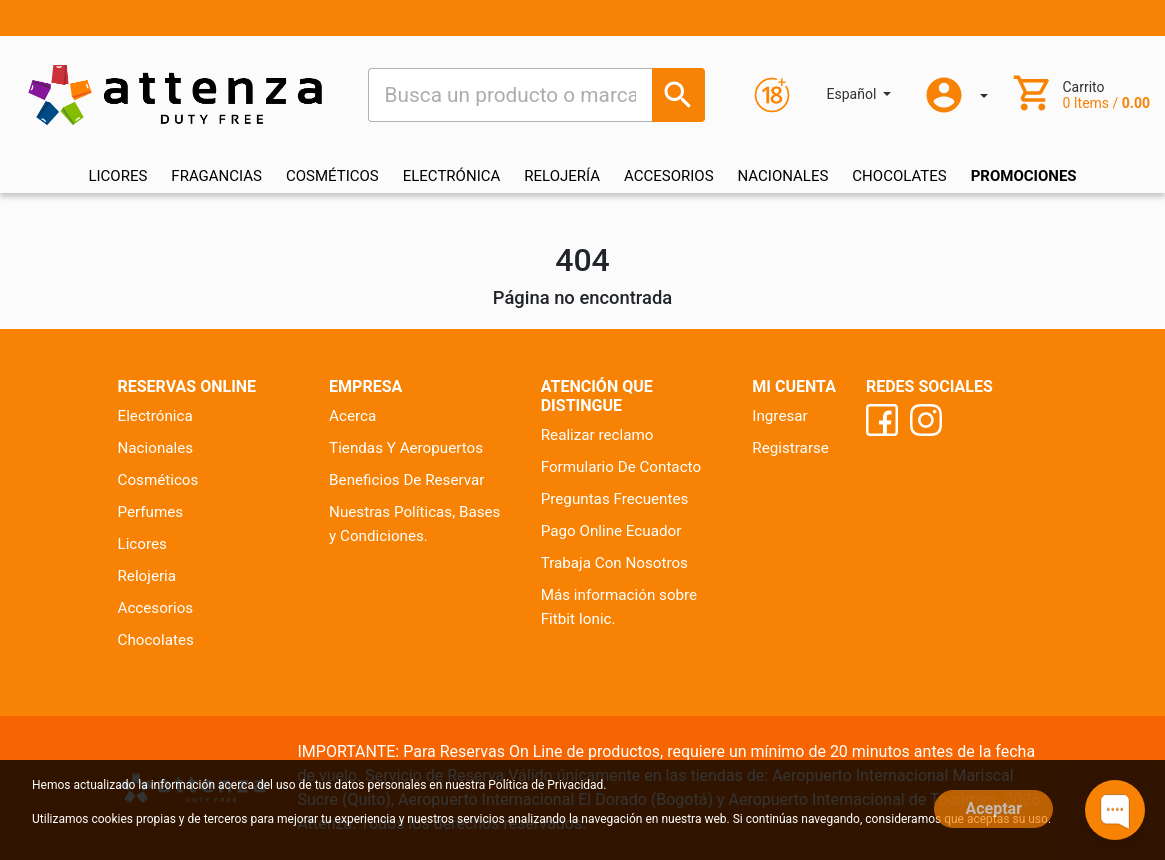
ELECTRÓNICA (452, 176)
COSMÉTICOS (332, 176)
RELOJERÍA (562, 176)
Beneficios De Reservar (406, 480)
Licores (142, 544)
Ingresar (779, 416)
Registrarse (790, 448)
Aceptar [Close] (993, 808)
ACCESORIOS (669, 176)
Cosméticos (158, 480)
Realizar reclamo (597, 435)
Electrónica (155, 416)
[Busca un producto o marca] (678, 94)
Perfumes (151, 512)
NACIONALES (783, 176)
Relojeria (147, 576)
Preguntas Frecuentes (615, 499)
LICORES (117, 176)
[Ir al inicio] (175, 94)
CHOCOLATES (899, 176)
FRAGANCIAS (216, 176)
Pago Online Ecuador (611, 531)
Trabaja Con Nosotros (614, 563)
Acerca (352, 416)
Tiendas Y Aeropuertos (406, 448)
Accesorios (156, 608)
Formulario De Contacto (621, 467)
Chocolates (156, 640)
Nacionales (156, 448)
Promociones (1024, 176)
